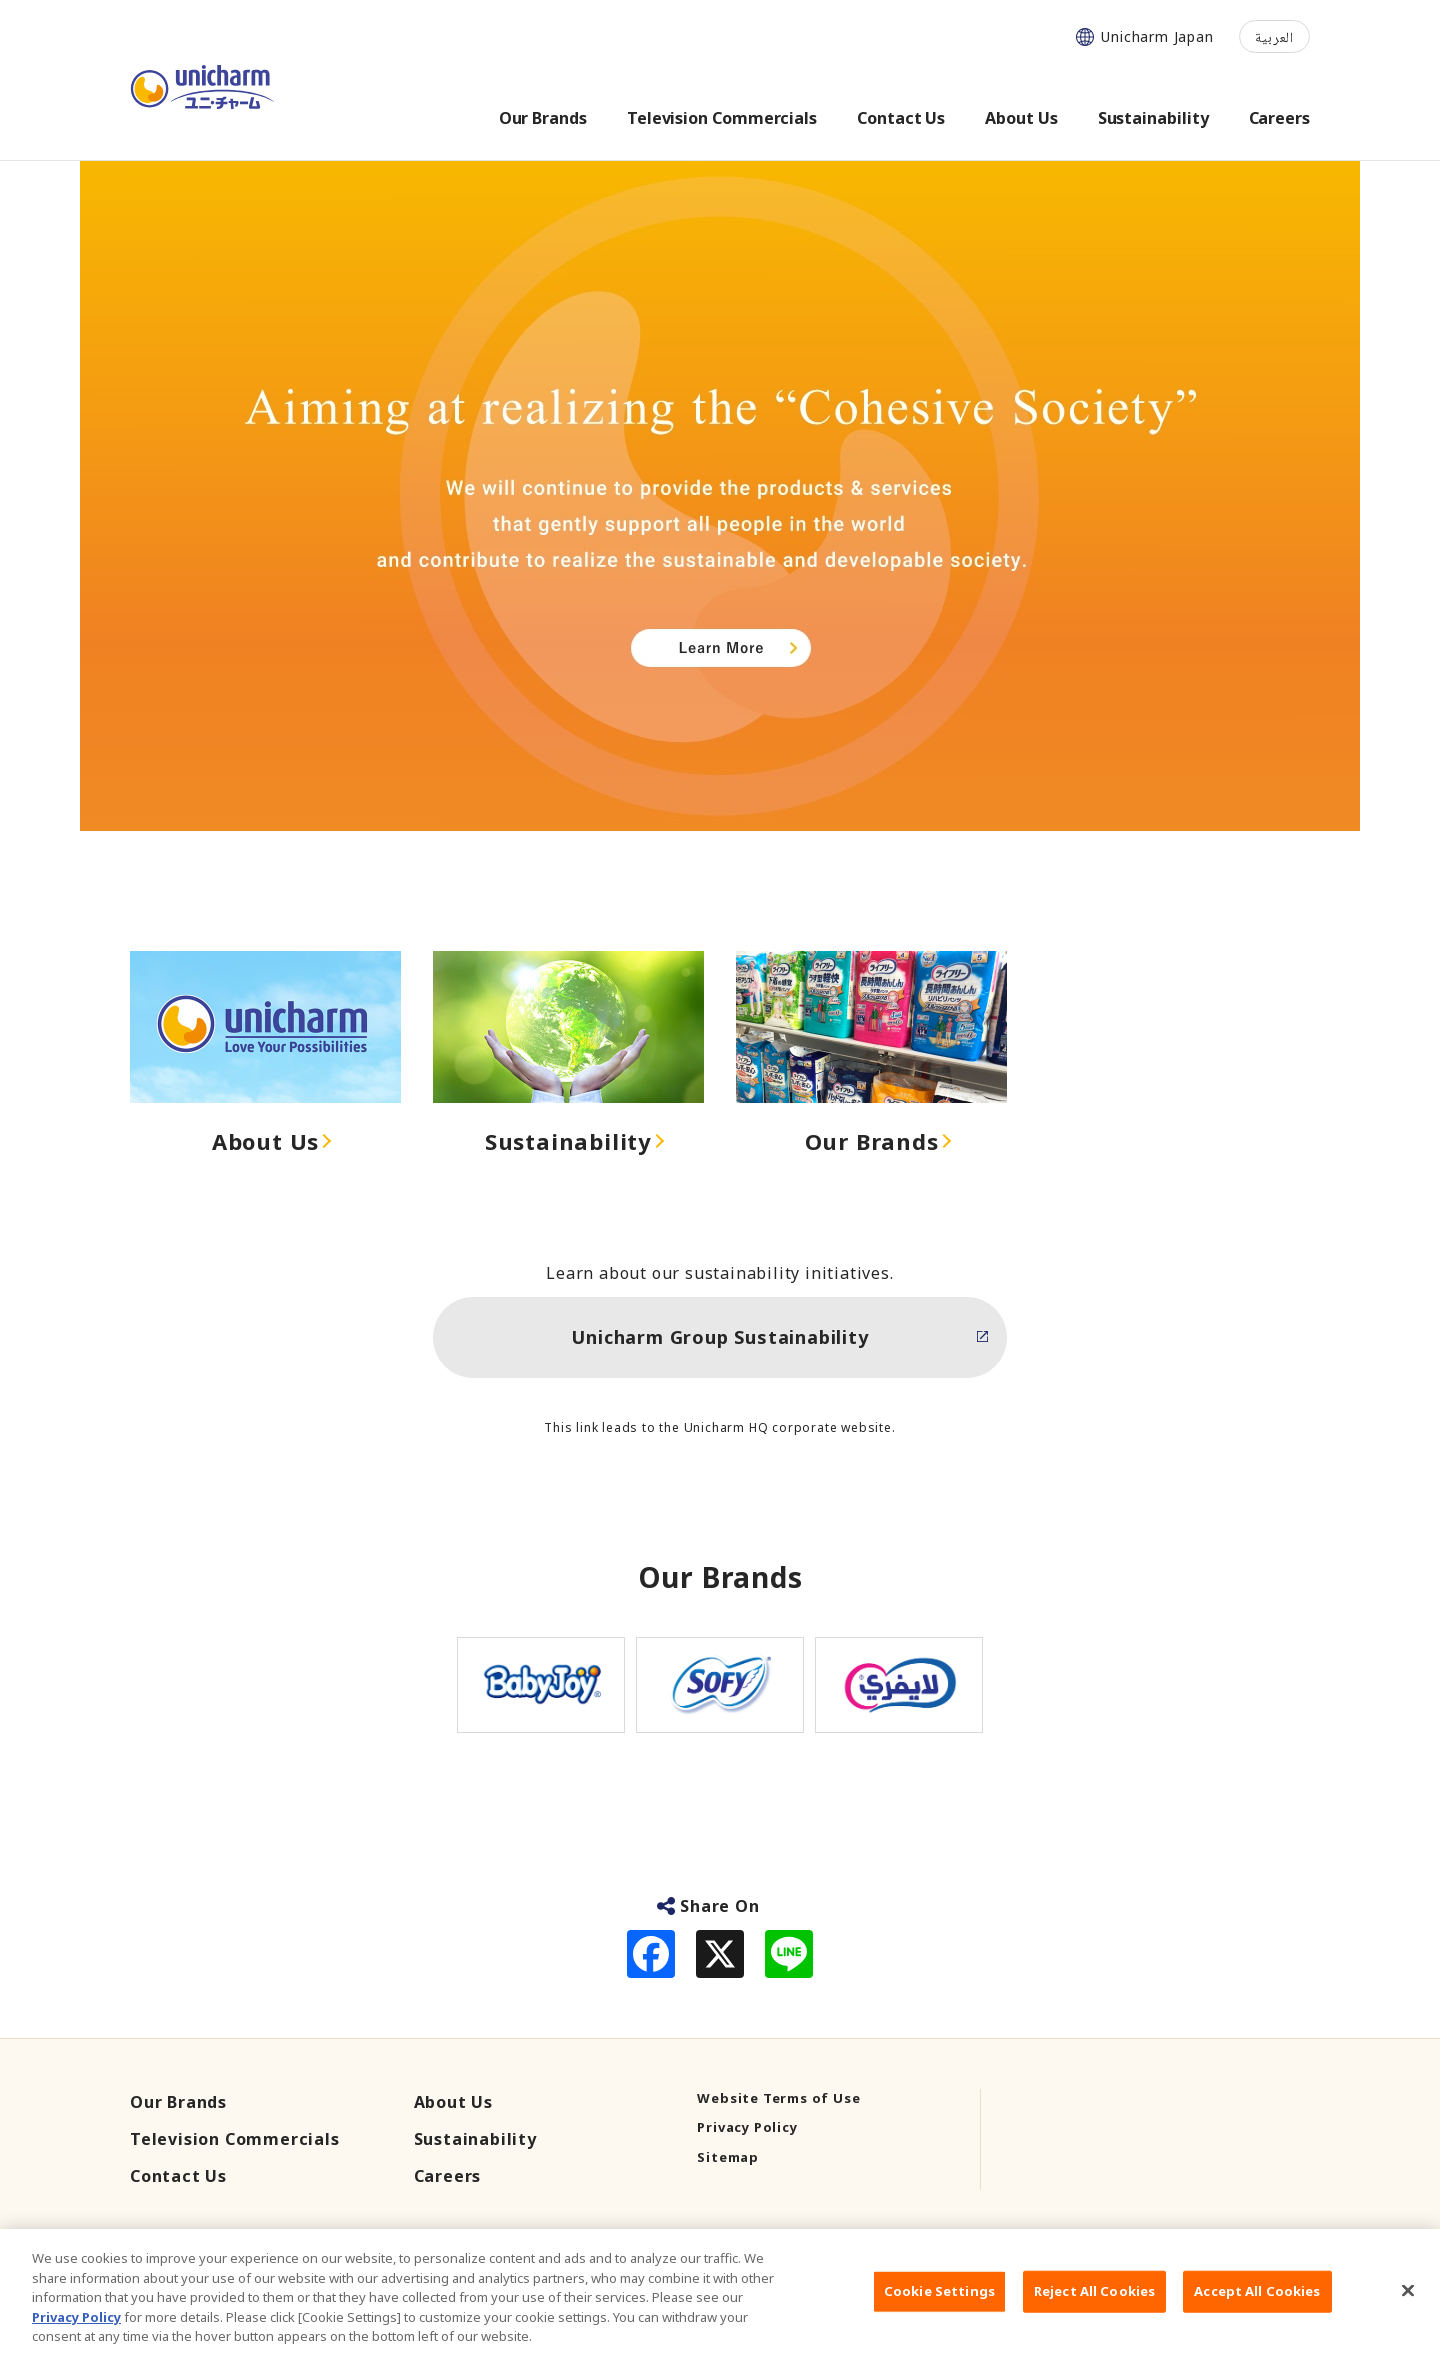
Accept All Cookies (1257, 2319)
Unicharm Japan (1157, 36)
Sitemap (728, 2157)
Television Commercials (235, 2139)
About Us (265, 1141)
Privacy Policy (747, 2127)
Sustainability (568, 1141)
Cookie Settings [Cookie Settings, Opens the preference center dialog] (939, 2319)
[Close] (1408, 2318)
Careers (448, 2176)
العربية (1274, 36)
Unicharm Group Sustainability (719, 1337)
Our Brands (872, 1141)
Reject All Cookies (1094, 2319)
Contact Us (178, 2176)
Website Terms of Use (778, 2098)
